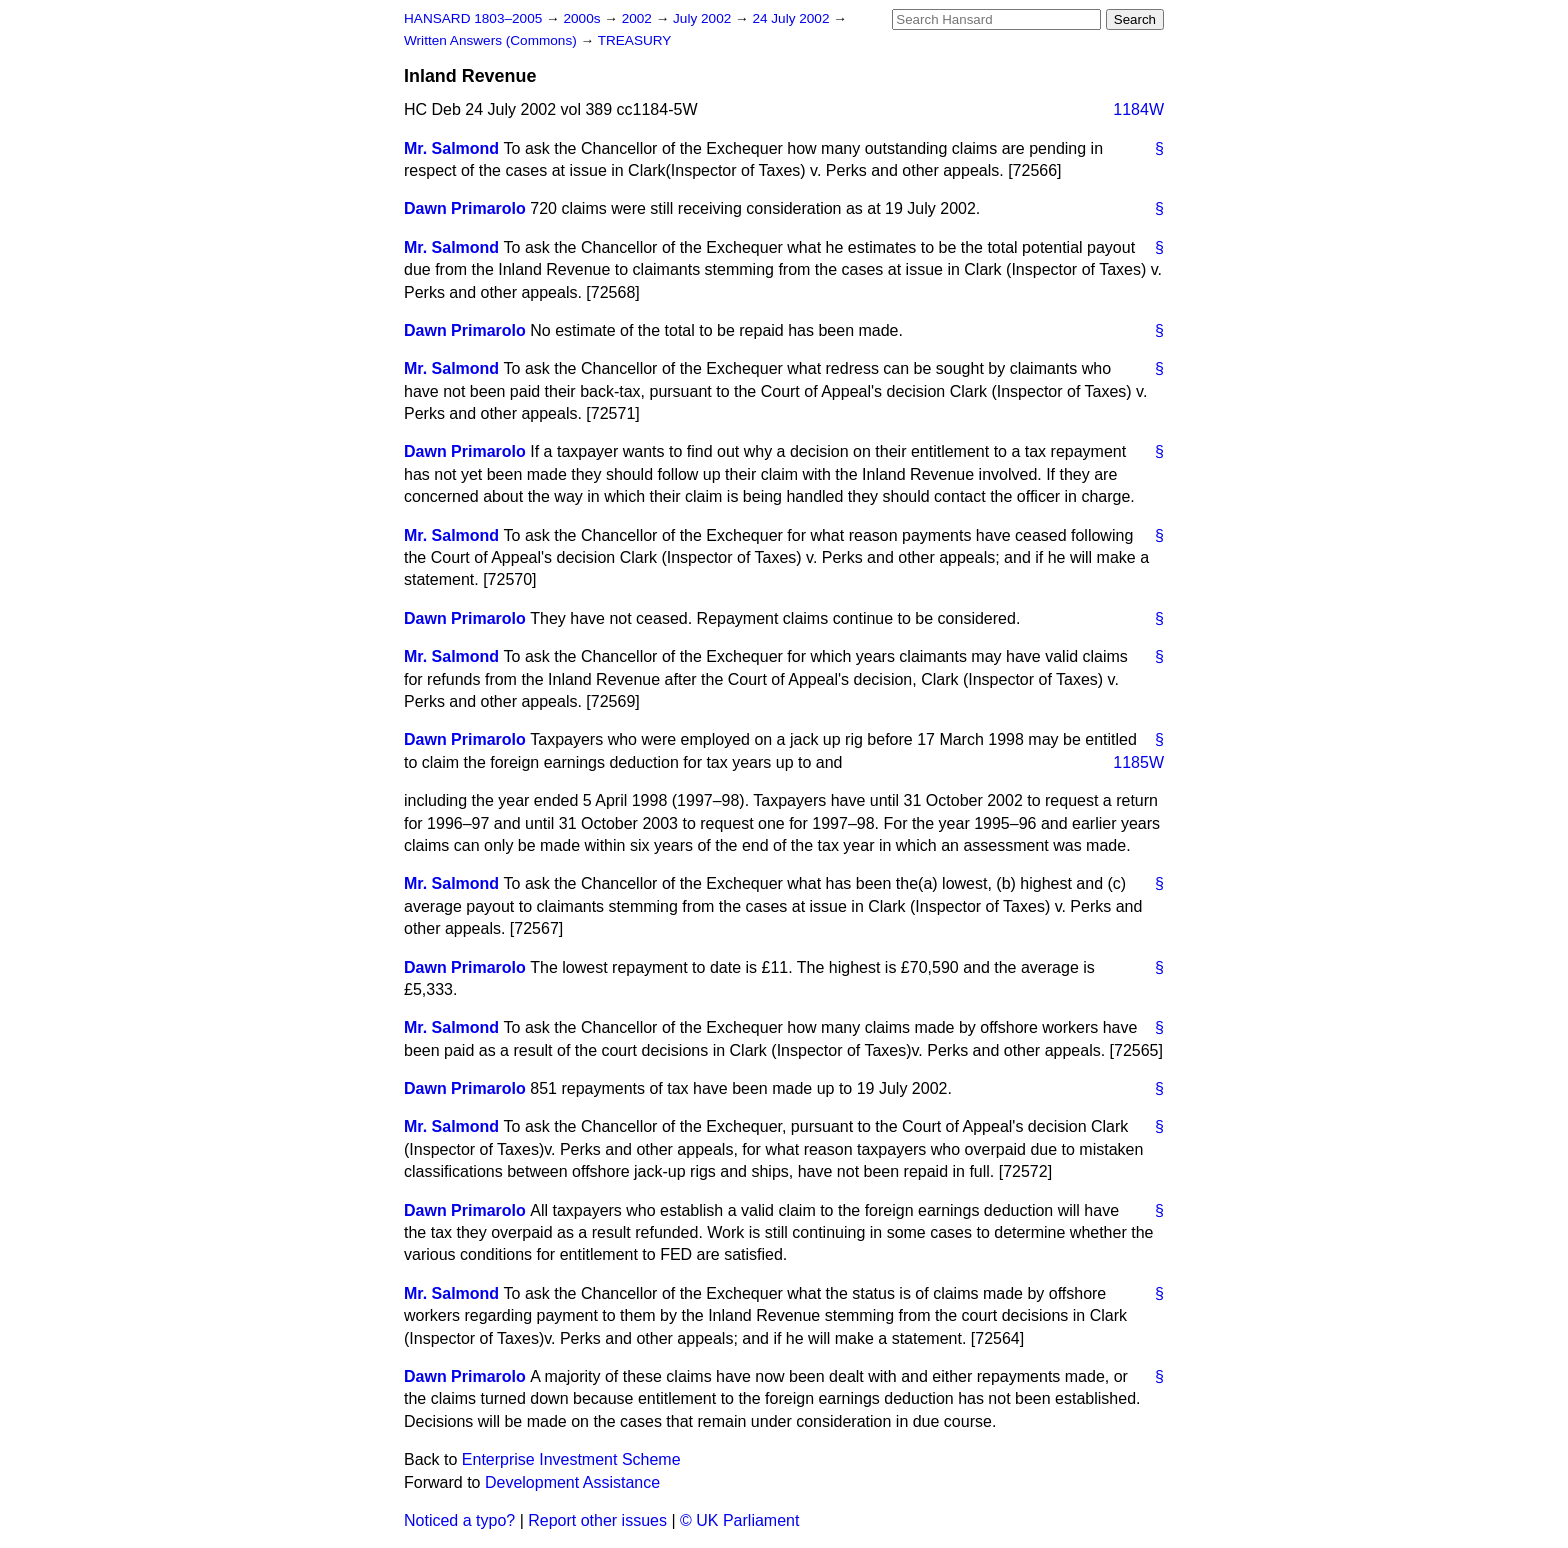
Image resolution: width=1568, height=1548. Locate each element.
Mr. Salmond (451, 148)
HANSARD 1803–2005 (473, 18)
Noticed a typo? (459, 1520)
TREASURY (635, 40)
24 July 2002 (792, 18)
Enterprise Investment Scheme (571, 1459)
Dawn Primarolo (465, 208)
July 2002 (704, 18)
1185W (1138, 762)
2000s (583, 18)
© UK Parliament (739, 1520)
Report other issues (597, 1520)
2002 (639, 18)
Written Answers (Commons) (492, 40)
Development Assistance (572, 1482)
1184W (1138, 109)
